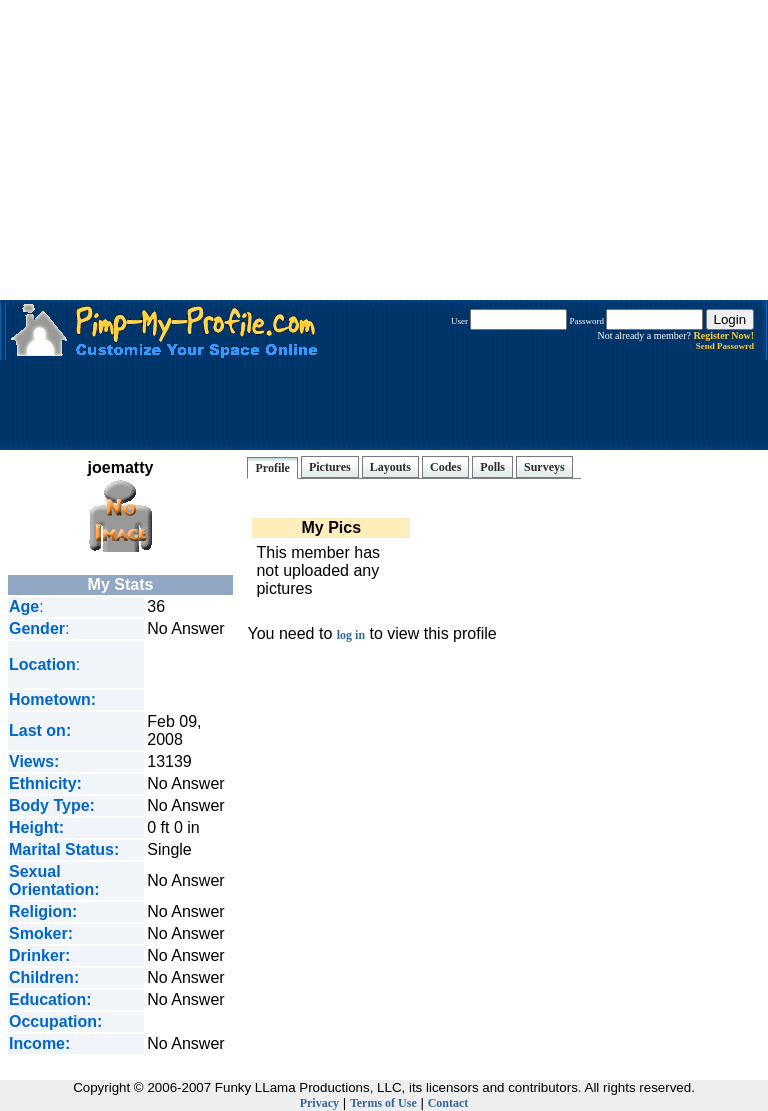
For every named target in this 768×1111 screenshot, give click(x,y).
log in (351, 635)
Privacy (319, 1103)
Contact (448, 1103)
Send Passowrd (725, 346)
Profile (272, 468)
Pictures (330, 467)
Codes (445, 467)
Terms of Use (383, 1103)
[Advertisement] (384, 150)
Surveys (544, 467)
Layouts (390, 467)
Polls (492, 467)
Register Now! (723, 335)
